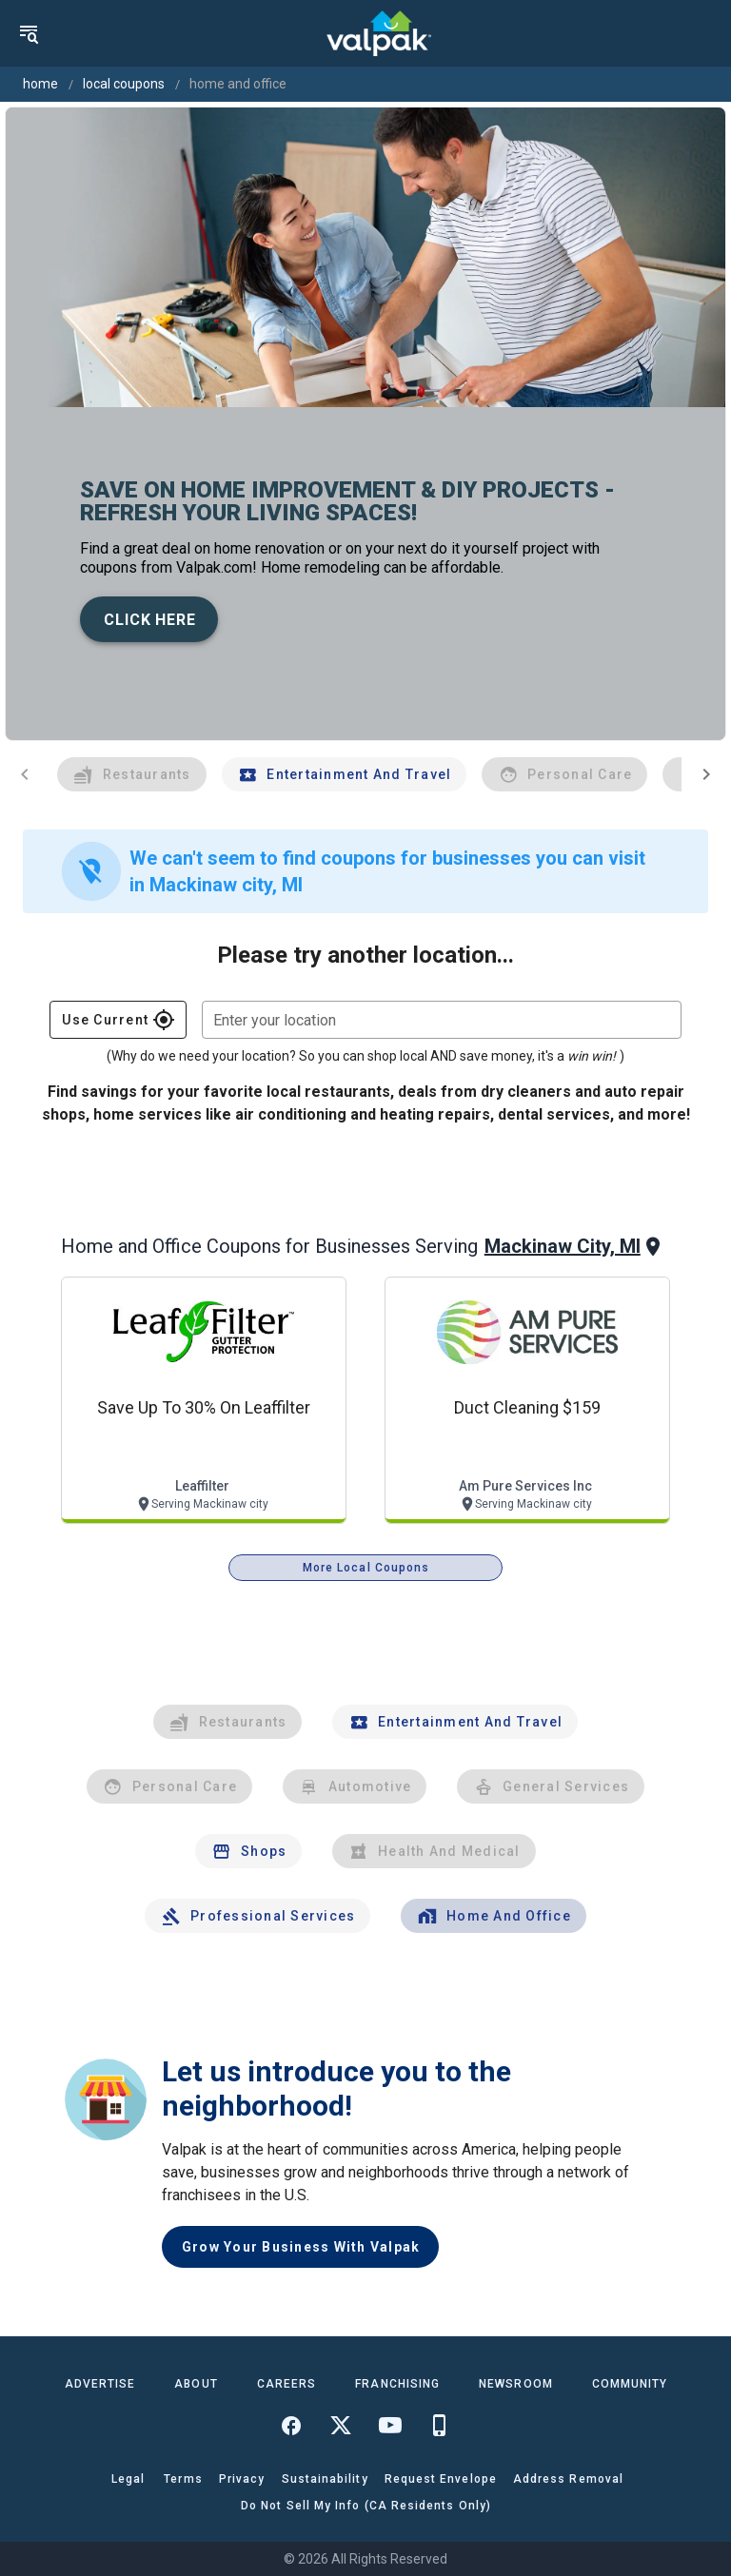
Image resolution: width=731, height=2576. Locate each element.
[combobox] (442, 1020)
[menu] (28, 33)
